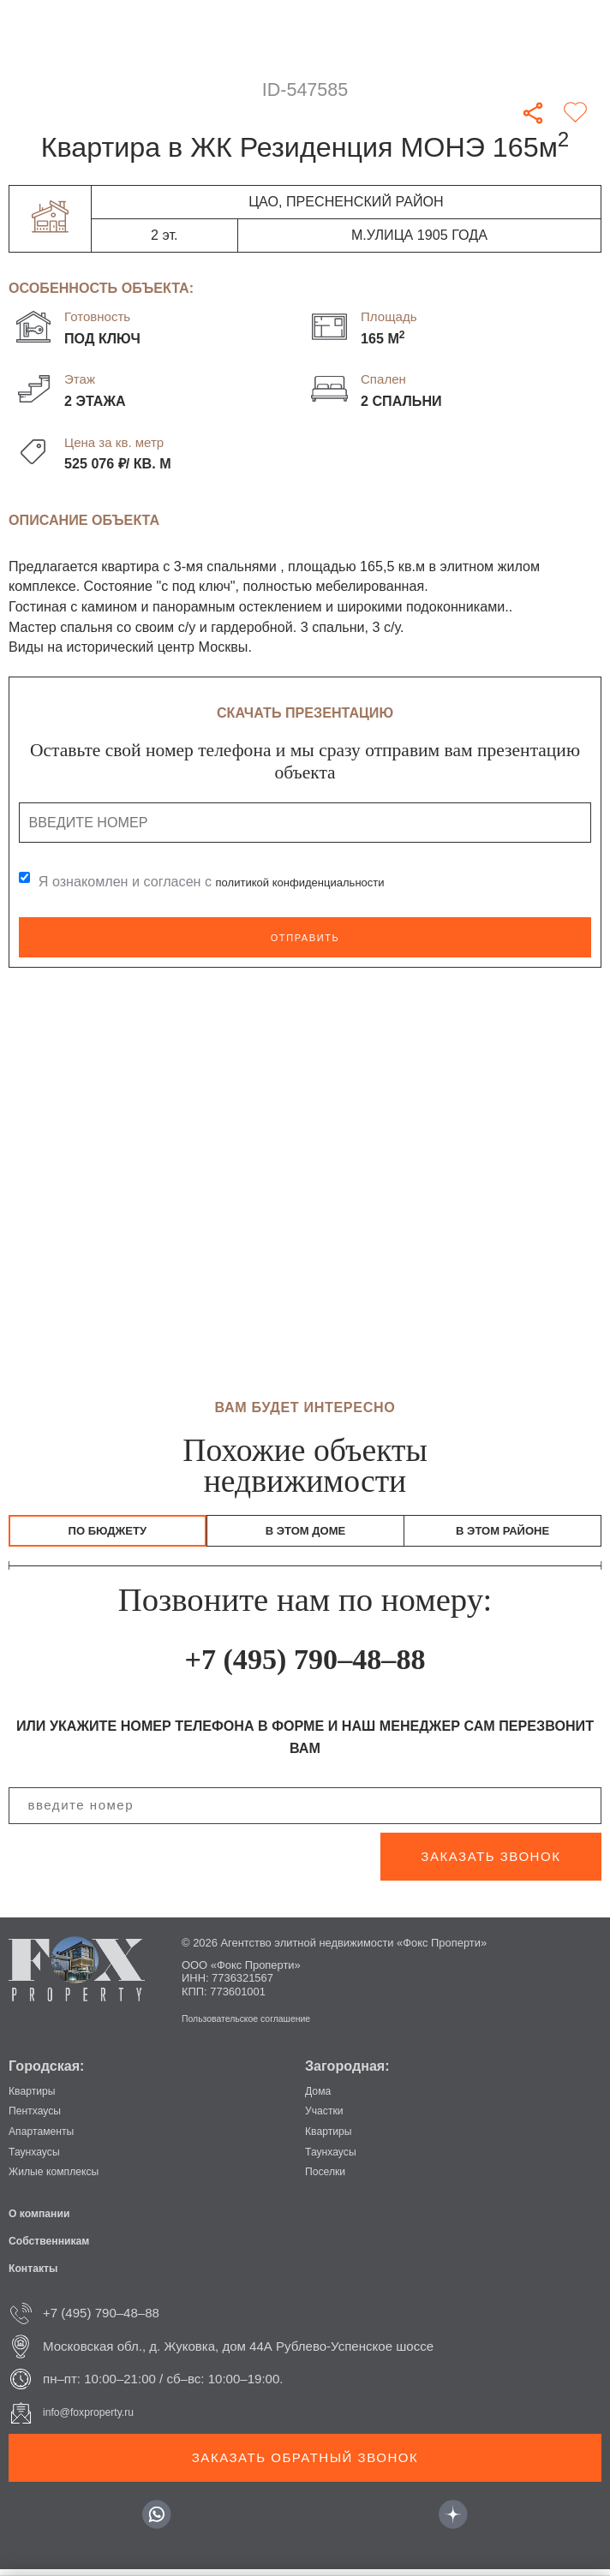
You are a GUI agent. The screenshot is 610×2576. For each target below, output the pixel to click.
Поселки (330, 2177)
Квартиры (37, 2097)
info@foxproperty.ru (99, 2419)
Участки (328, 2116)
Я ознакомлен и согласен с (232, 882)
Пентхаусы (41, 2116)
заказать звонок (490, 1863)
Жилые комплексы (64, 2177)
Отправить (305, 937)
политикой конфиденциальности (320, 882)
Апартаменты (49, 2137)
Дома (321, 2097)
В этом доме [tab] (306, 1533)
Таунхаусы (40, 2157)
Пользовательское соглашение (261, 2024)
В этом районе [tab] (502, 1533)
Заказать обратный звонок (305, 2464)
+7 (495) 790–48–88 (305, 1663)
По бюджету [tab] (107, 1533)
